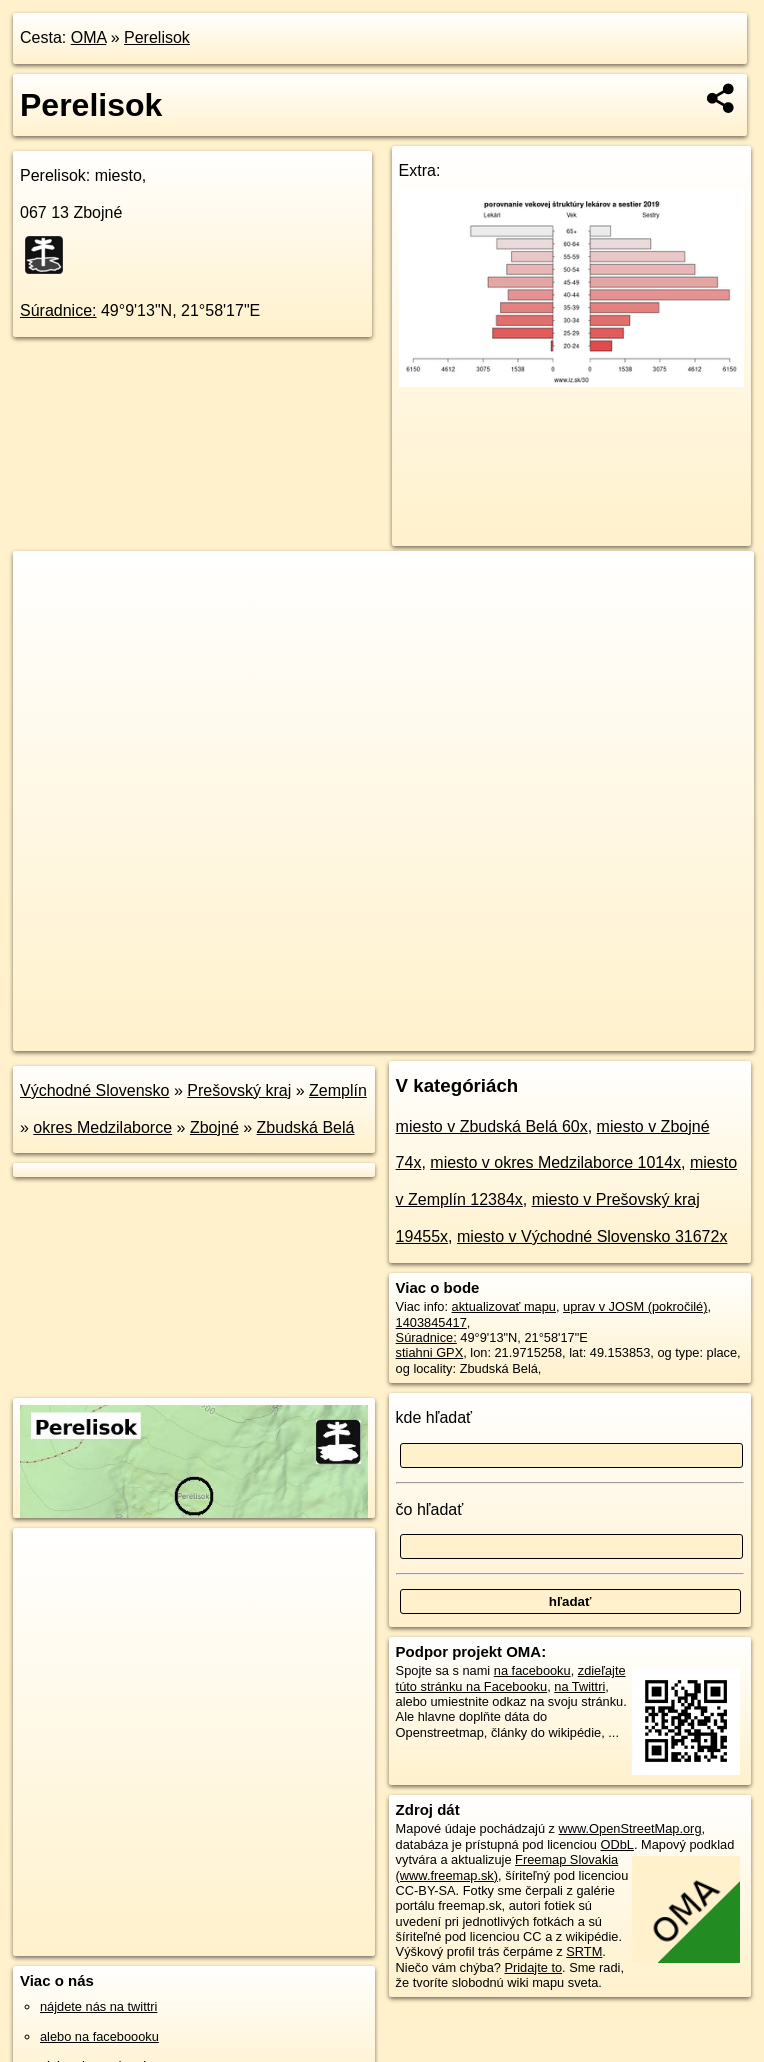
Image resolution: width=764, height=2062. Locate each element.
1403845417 (431, 1322)
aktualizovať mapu (504, 1306)
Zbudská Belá (306, 1127)
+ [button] (47, 585)
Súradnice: (58, 310)
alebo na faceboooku (99, 2036)
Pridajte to (533, 1967)
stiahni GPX (430, 1352)
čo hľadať (430, 1509)
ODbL (617, 1844)
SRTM (584, 1951)
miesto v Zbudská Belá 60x (492, 1126)
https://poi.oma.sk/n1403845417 (664, 1035)
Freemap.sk (513, 1035)
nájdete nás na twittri (98, 2006)
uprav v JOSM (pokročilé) (635, 1306)
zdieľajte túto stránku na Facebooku (511, 1678)
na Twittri (579, 1686)
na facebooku (532, 1670)
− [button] (47, 616)
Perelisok (157, 37)
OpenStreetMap (409, 1035)
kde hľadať (434, 1417)
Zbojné (214, 1127)
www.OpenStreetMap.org (630, 1828)
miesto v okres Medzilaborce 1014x (555, 1162)
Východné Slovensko (94, 1090)
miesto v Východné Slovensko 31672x (592, 1236)
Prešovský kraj (239, 1090)
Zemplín (338, 1090)
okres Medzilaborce (102, 1127)
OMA (89, 37)
